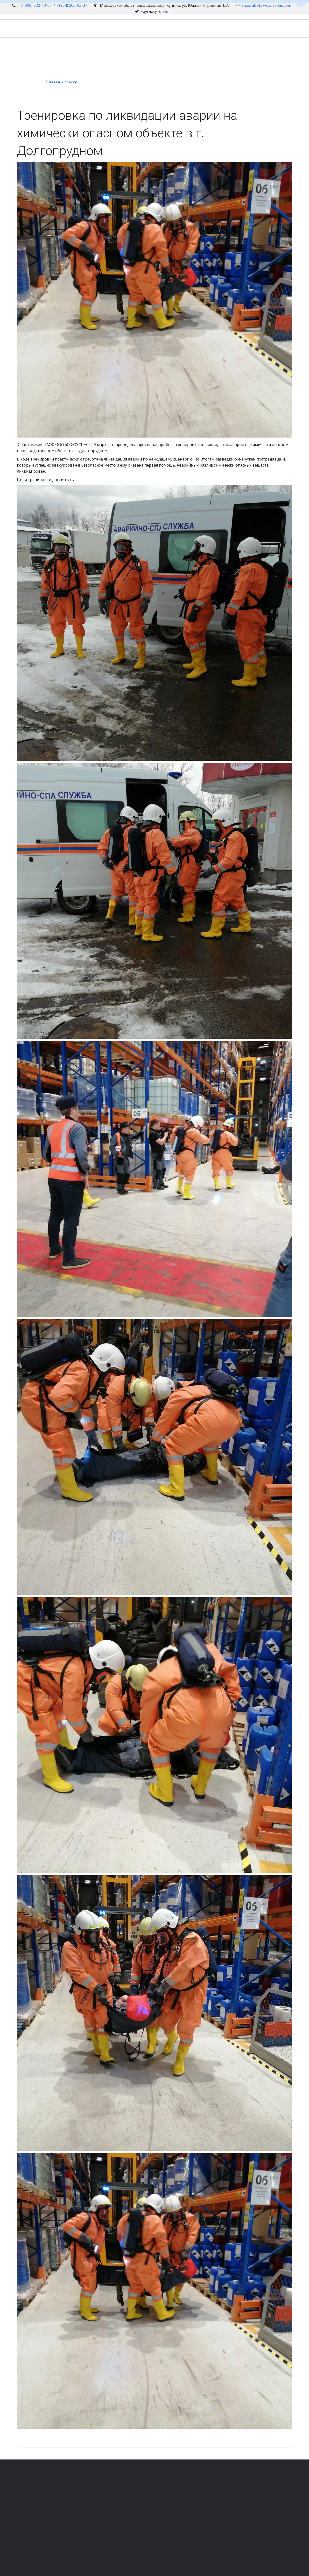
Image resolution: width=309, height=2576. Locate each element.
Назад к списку (60, 82)
